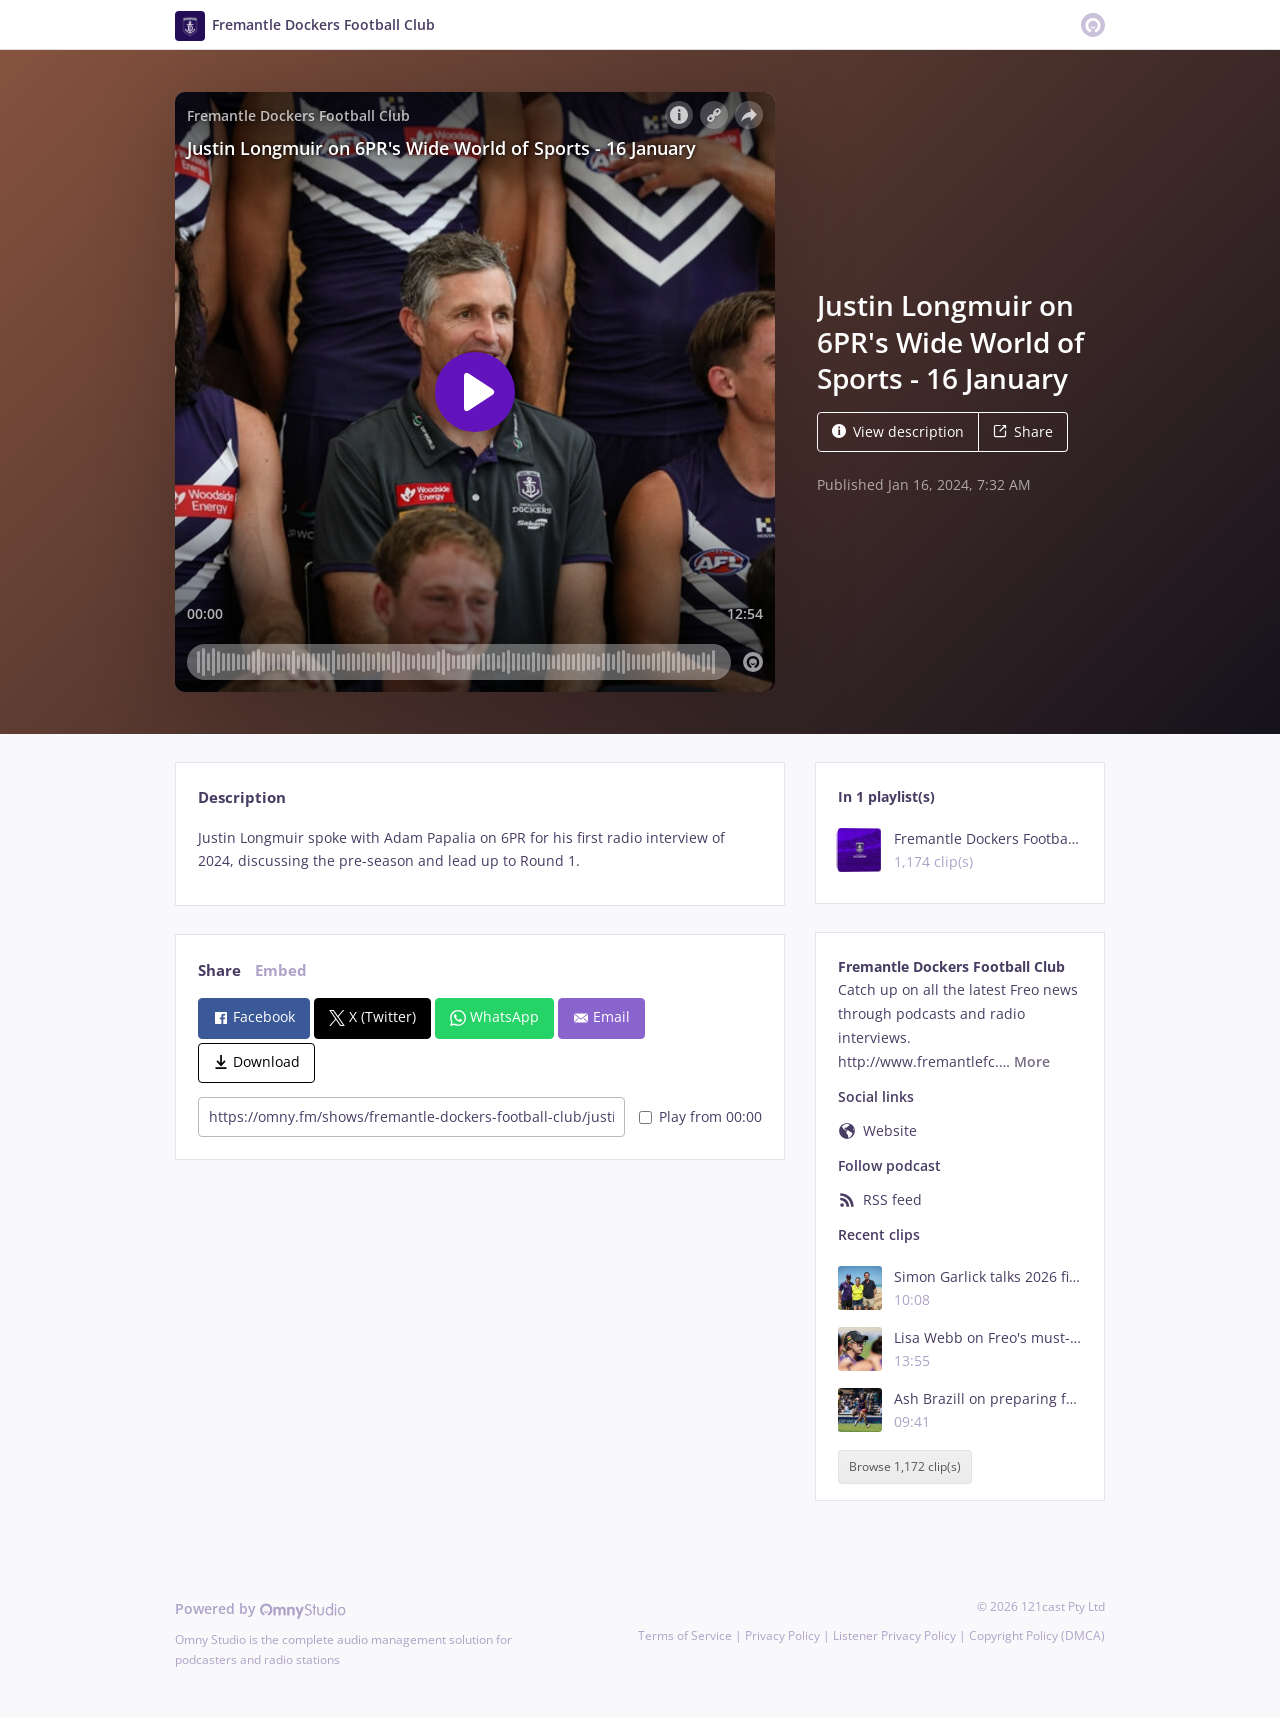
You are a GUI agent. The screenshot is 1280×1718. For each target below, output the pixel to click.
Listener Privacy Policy (894, 1635)
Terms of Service (685, 1635)
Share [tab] (219, 970)
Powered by (260, 1608)
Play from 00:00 (700, 1116)
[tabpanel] (479, 850)
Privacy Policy (782, 1635)
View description (898, 431)
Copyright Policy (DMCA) (1037, 1635)
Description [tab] (242, 797)
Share (1023, 431)
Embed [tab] (281, 970)
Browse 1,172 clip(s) (905, 1466)
